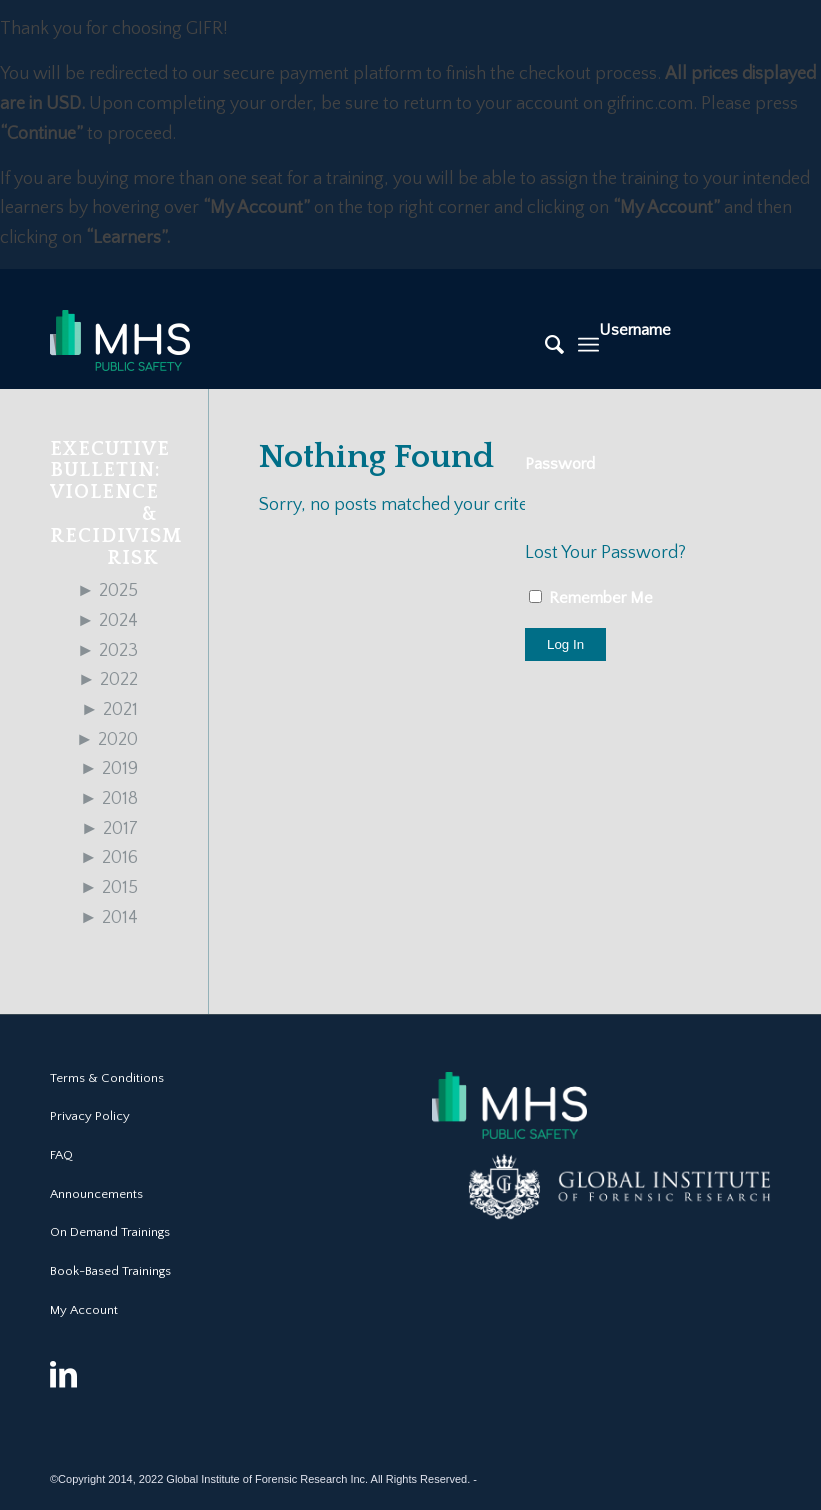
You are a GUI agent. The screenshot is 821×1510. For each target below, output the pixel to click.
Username (635, 330)
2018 (109, 799)
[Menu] (588, 345)
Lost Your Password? (605, 553)
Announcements (96, 1194)
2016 (109, 858)
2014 (109, 918)
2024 (107, 621)
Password (560, 464)
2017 (109, 829)
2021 (109, 710)
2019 (109, 769)
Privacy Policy (90, 1116)
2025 (107, 591)
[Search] (544, 345)
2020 (107, 740)
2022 (108, 680)
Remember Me (591, 598)
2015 (109, 888)
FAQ (61, 1155)
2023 (107, 651)
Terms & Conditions (107, 1078)
